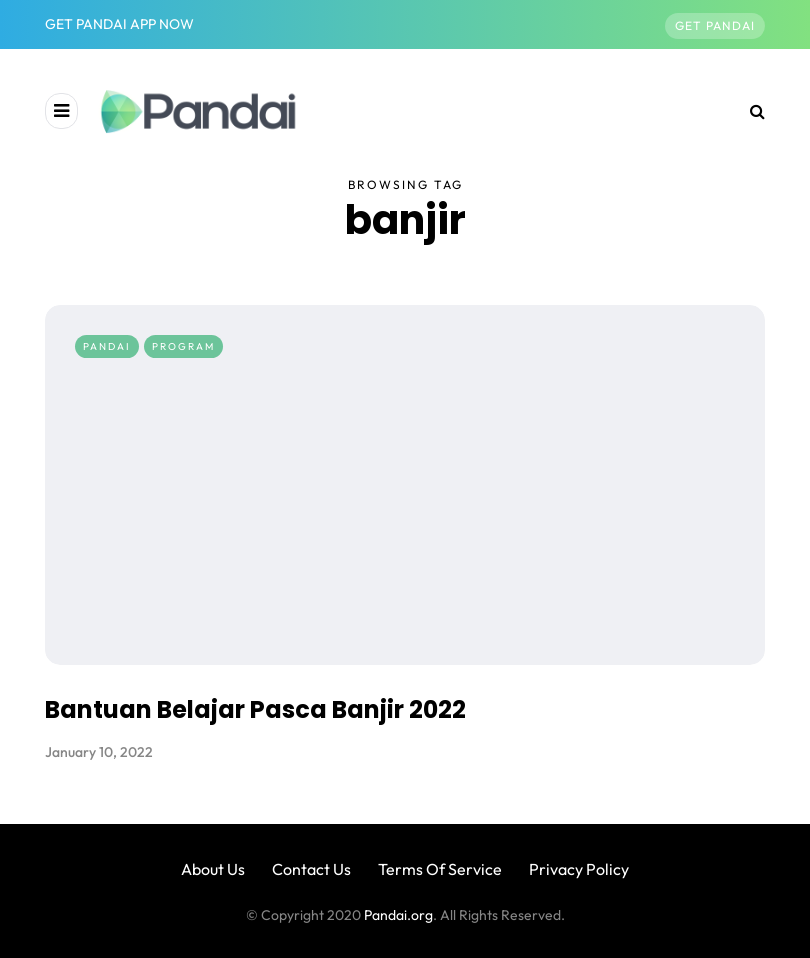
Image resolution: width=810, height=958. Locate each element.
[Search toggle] (750, 111)
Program (183, 346)
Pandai (107, 346)
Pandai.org (398, 915)
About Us (213, 869)
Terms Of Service (440, 869)
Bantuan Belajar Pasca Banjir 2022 (255, 709)
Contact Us (311, 869)
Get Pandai (715, 25)
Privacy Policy (579, 869)
